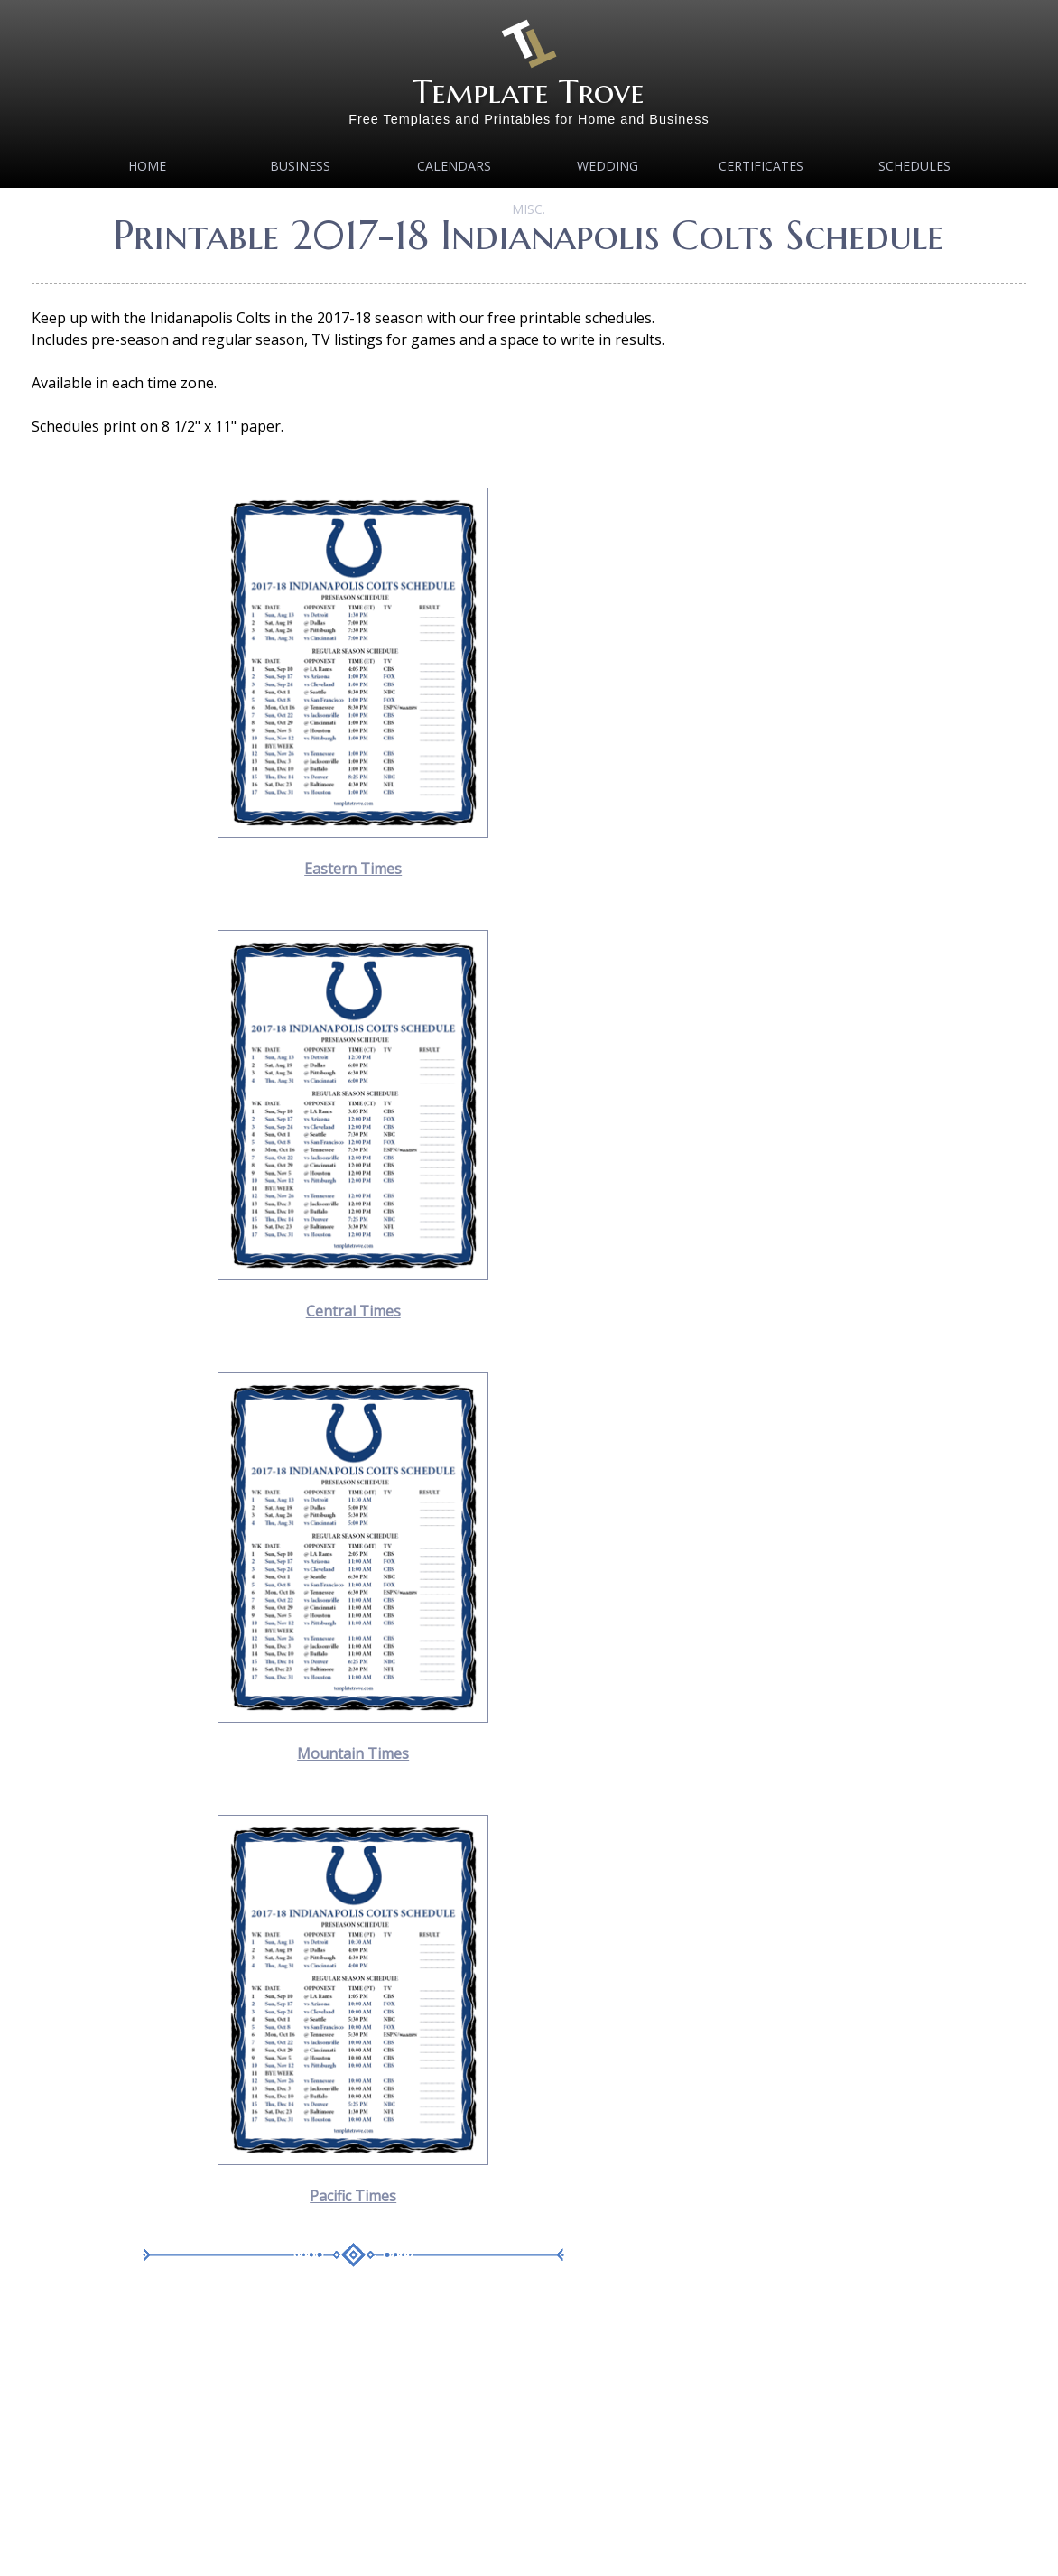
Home (147, 165)
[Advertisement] (353, 2435)
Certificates (761, 165)
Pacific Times (353, 2196)
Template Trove (529, 91)
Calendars (454, 165)
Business (300, 165)
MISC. (528, 209)
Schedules (914, 165)
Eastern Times (353, 869)
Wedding (607, 165)
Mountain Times (353, 1753)
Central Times (353, 1311)
